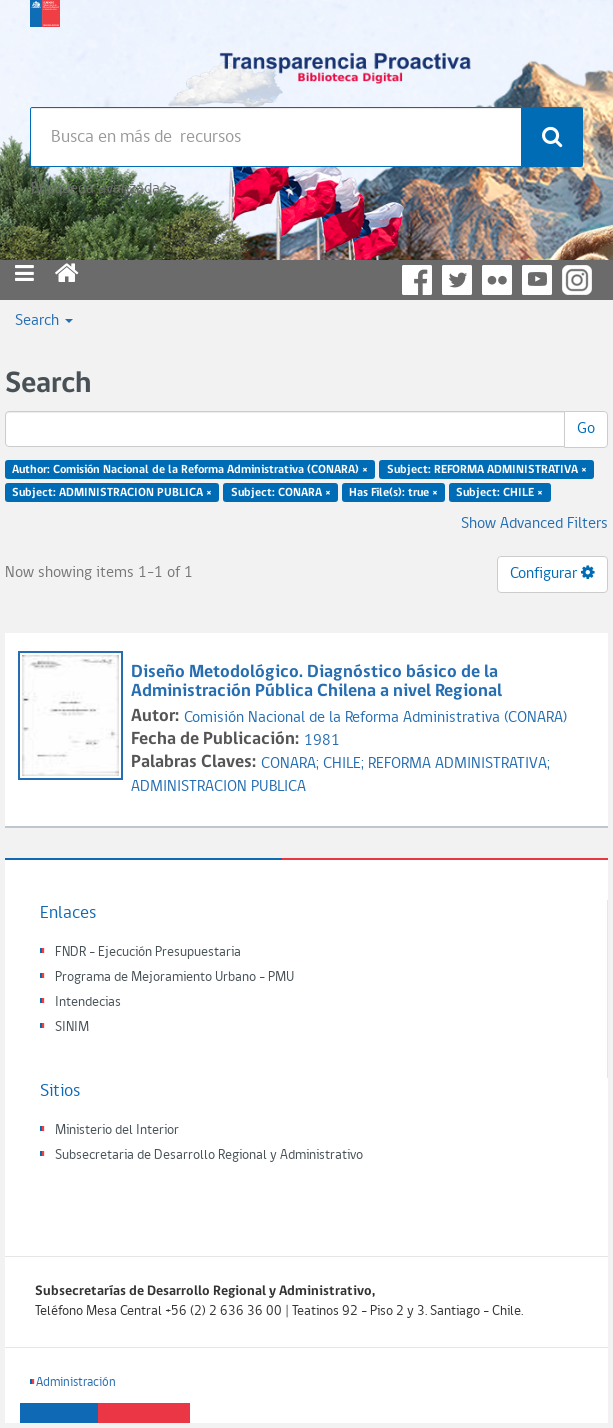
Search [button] (44, 321)
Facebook (417, 280)
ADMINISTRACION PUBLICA (218, 787)
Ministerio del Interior (117, 1130)
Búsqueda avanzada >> (103, 189)
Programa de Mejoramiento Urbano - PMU (174, 977)
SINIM (72, 1027)
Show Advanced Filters (534, 524)
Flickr (497, 280)
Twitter (457, 280)
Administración (76, 1382)
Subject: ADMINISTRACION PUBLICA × (112, 493)
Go (586, 429)
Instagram (577, 280)
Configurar (552, 573)
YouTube (537, 280)
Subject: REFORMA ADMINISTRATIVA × (487, 470)
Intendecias (88, 1002)
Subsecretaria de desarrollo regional (45, 50)
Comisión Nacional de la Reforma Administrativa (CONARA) (375, 718)
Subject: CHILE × (499, 493)
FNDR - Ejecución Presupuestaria (148, 952)
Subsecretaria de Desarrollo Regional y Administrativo (209, 1155)
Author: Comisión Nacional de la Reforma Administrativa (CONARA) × (190, 470)
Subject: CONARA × (281, 493)
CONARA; (292, 764)
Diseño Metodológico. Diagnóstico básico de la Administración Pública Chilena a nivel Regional (318, 682)
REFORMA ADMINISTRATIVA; (459, 764)
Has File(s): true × (393, 493)
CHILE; (345, 764)
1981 (322, 741)
